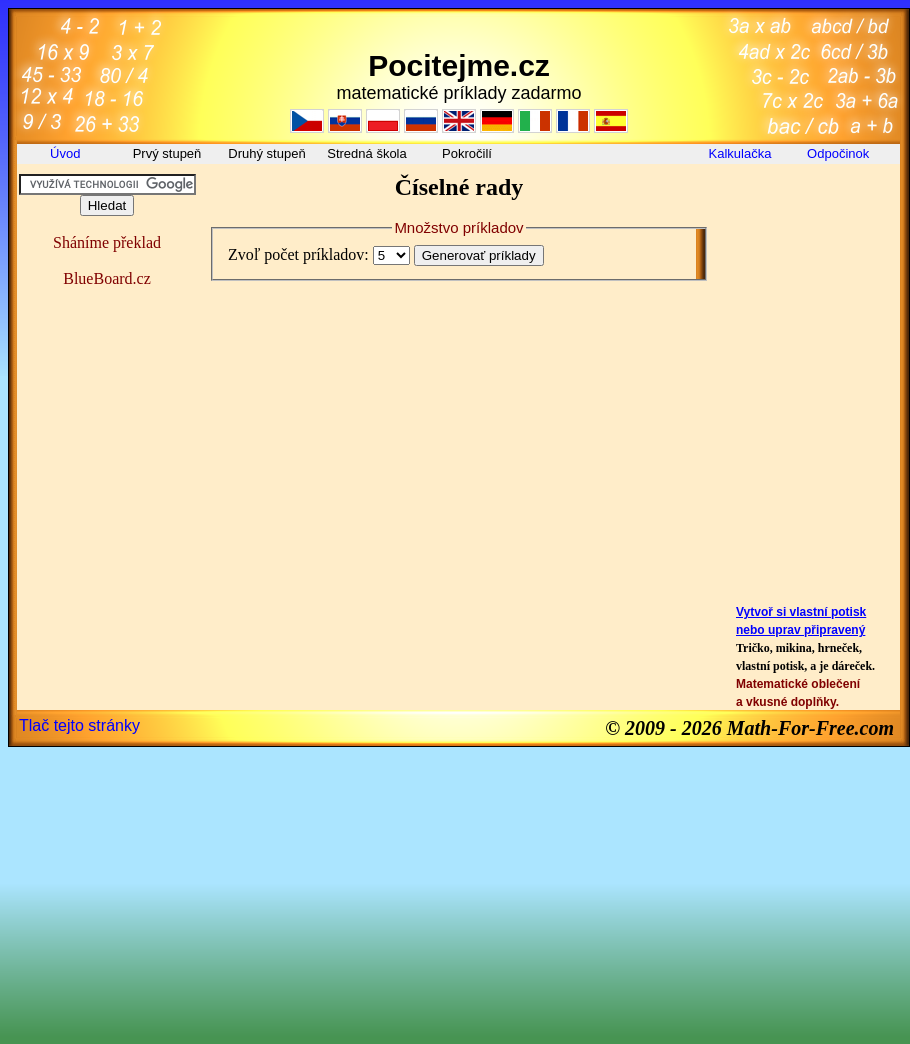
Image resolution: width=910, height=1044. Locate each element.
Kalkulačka (740, 153)
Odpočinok (840, 153)
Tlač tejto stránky (79, 725)
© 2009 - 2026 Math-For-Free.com (749, 728)
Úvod (67, 153)
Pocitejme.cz (459, 65)
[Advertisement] (811, 219)
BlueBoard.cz (107, 278)
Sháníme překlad (107, 242)
